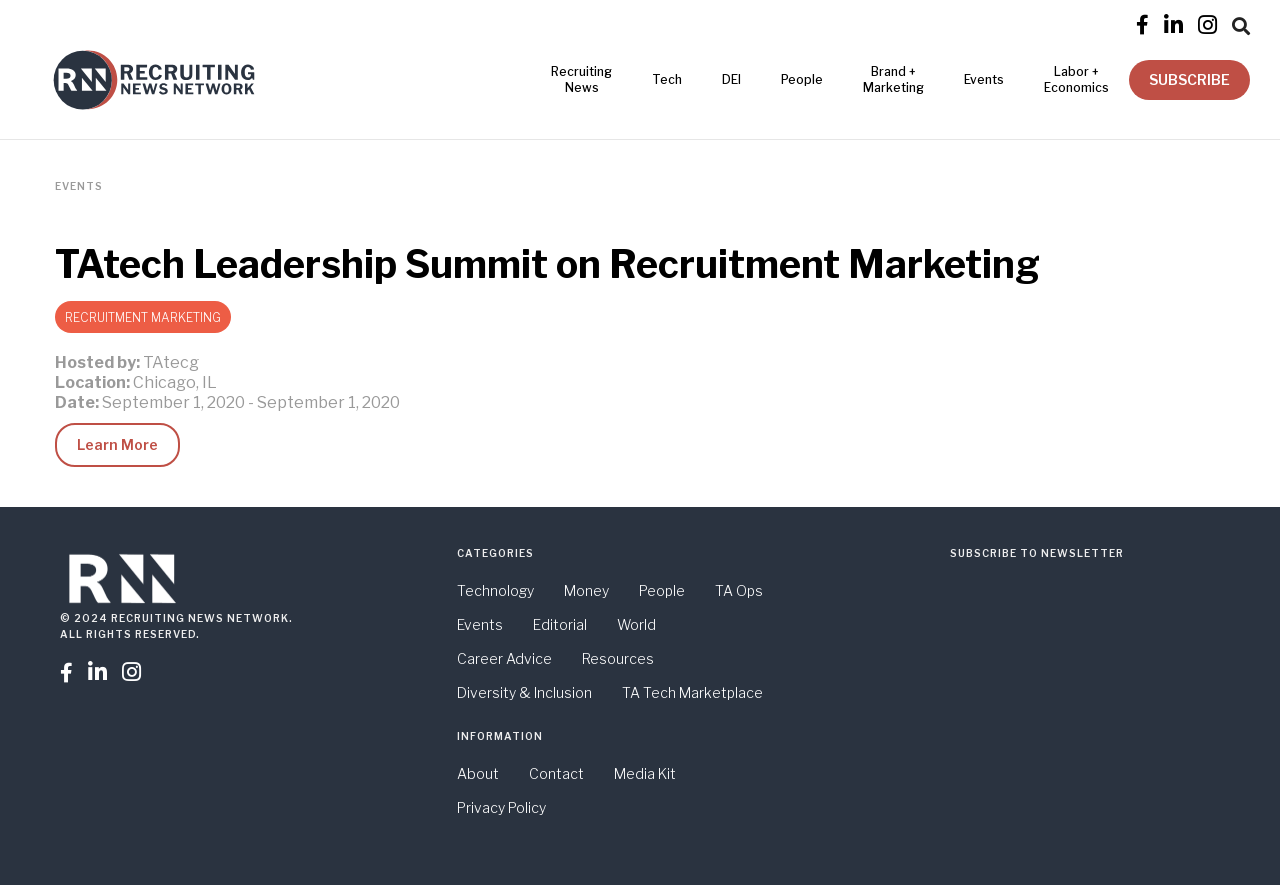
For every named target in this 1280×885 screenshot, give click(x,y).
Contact (556, 773)
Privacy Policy (501, 807)
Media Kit (645, 773)
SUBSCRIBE (1189, 79)
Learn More (117, 444)
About (478, 773)
